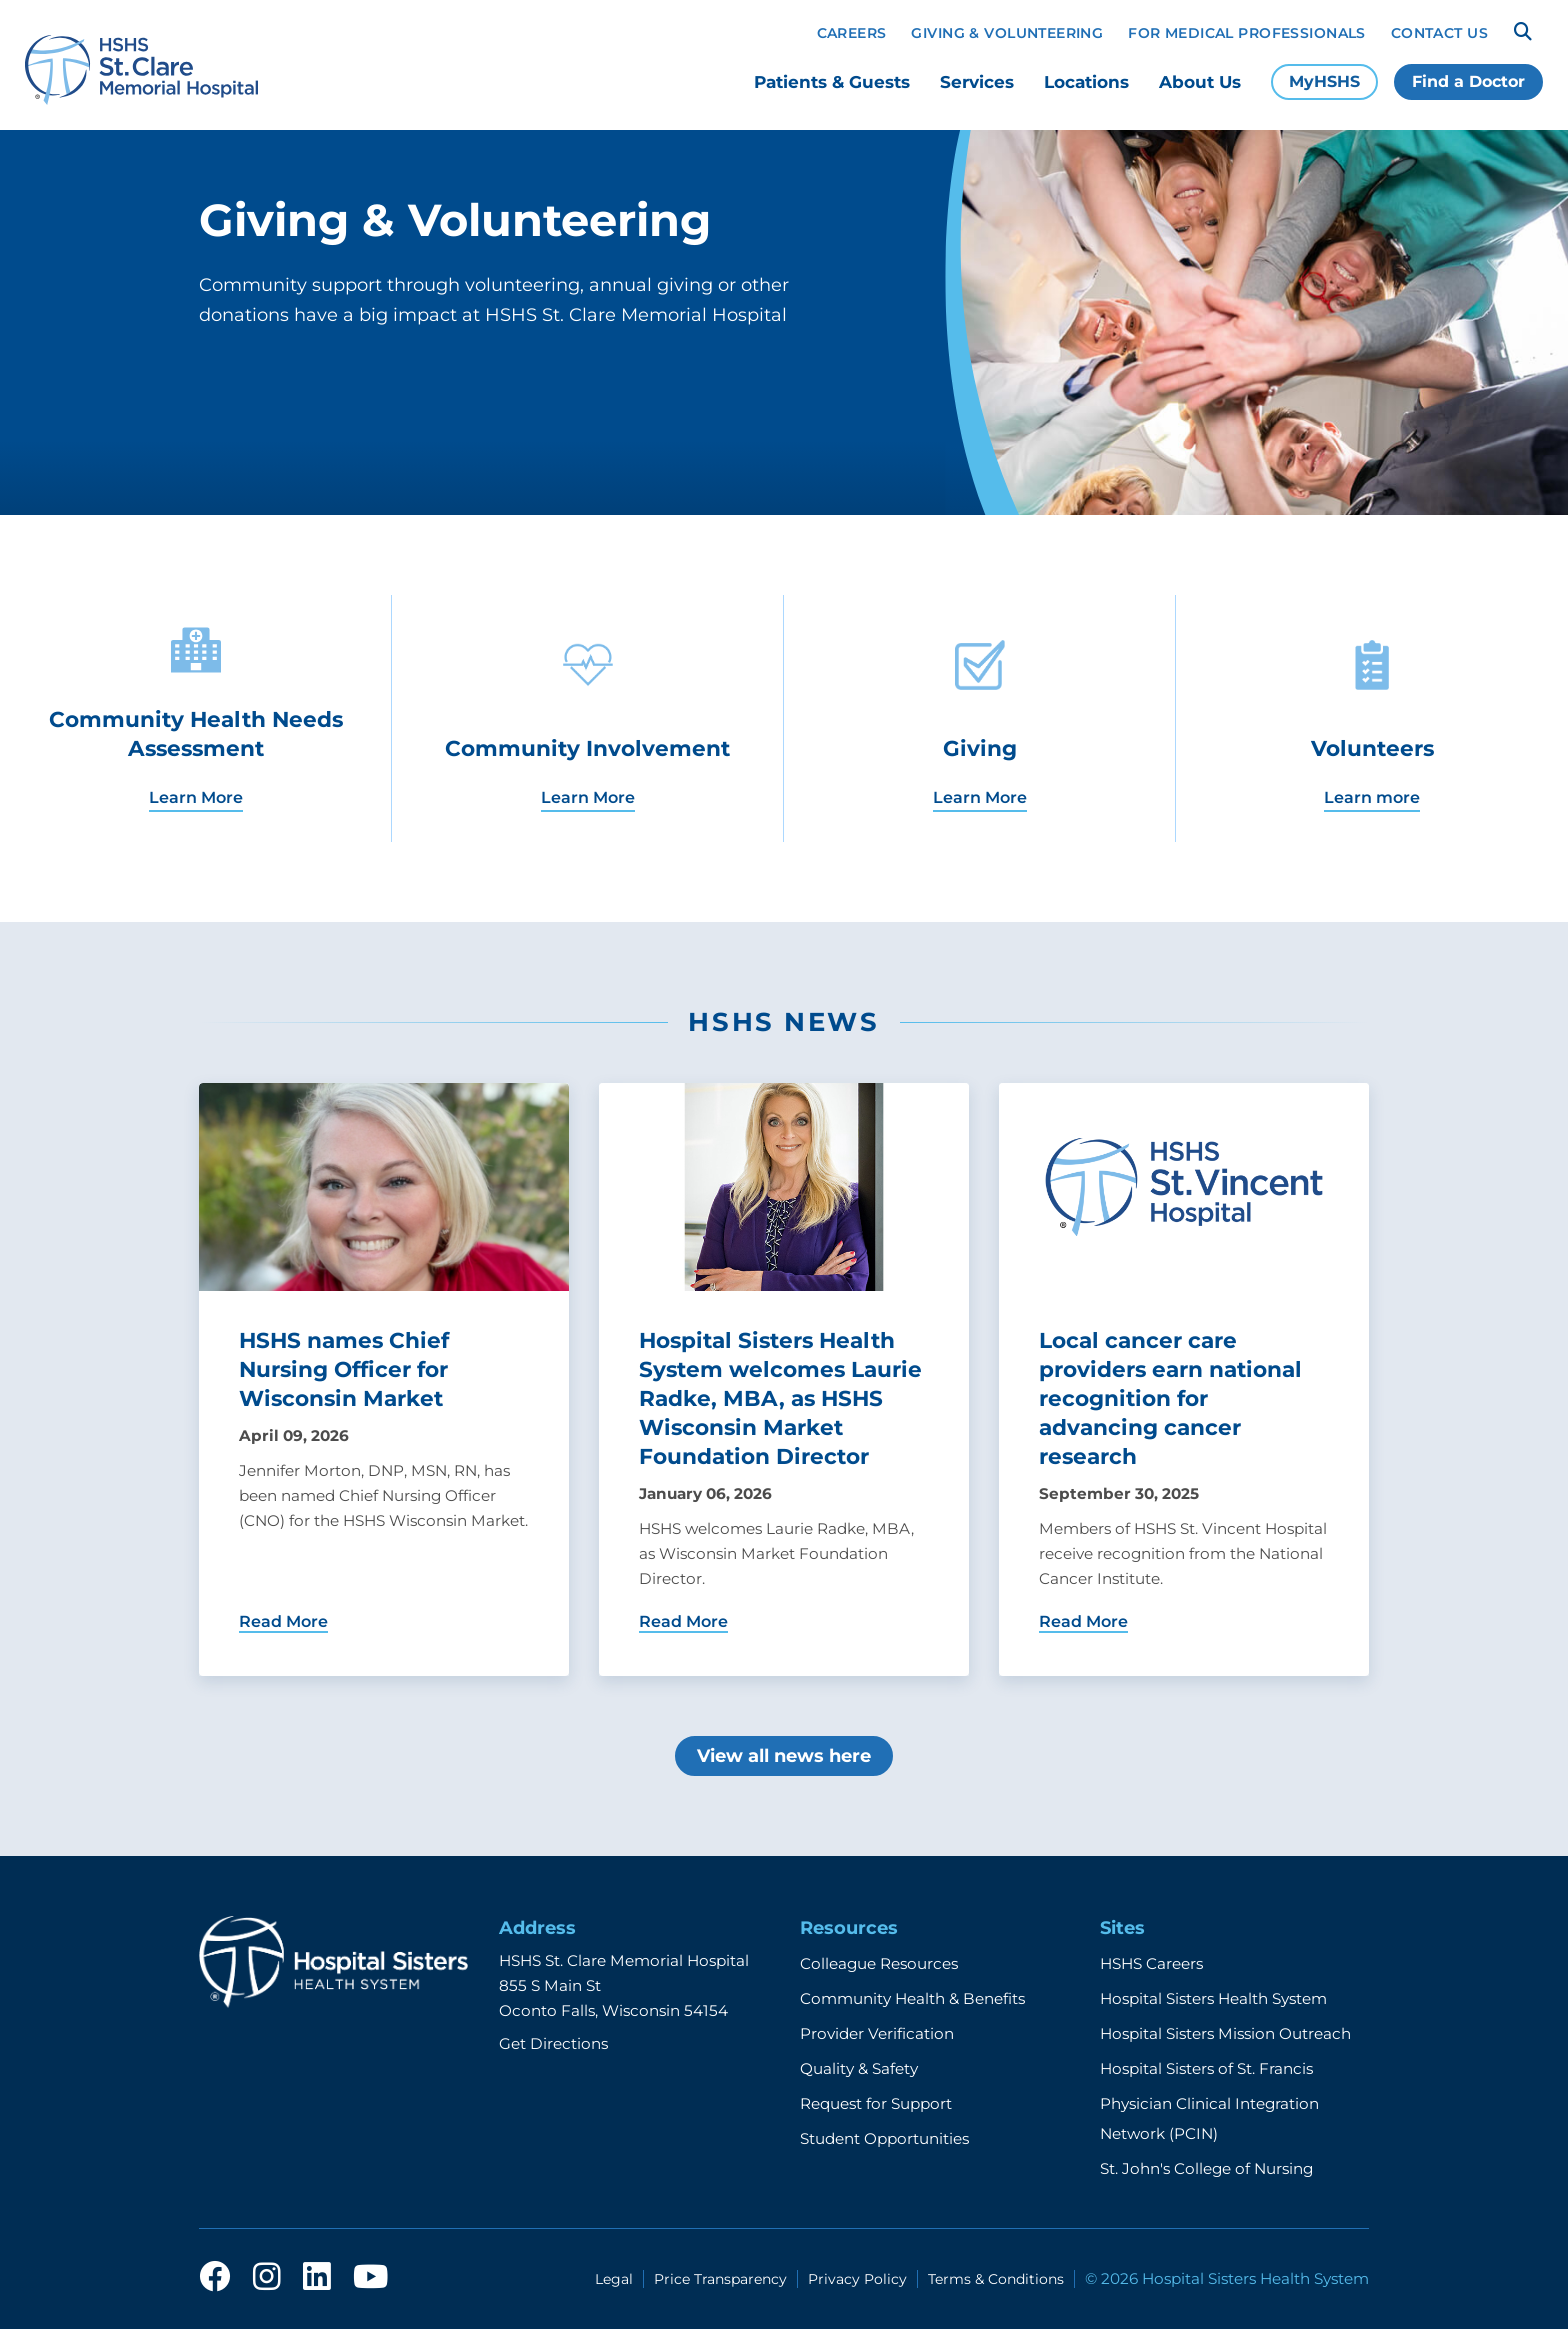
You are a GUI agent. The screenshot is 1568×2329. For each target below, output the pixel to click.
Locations (1086, 82)
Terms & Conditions (996, 2279)
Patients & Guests (832, 82)
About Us (1200, 82)
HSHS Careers (1151, 1963)
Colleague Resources (879, 1963)
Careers (852, 33)
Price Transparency (720, 2279)
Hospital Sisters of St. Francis (1206, 2068)
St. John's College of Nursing (1206, 2168)
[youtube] (370, 2278)
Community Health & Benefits (912, 1998)
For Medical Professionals (1247, 33)
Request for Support (876, 2103)
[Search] (1523, 32)
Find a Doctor (1468, 81)
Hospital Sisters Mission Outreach (1225, 2033)
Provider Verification (877, 2033)
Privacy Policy (857, 2279)
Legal (614, 2279)
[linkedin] (317, 2278)
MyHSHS (1324, 81)
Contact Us (1439, 33)
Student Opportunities (884, 2138)
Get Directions (553, 2043)
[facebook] (215, 2278)
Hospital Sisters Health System (1213, 1998)
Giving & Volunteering (1007, 33)
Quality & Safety (859, 2068)
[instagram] (267, 2278)
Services (977, 82)
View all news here (784, 1756)
